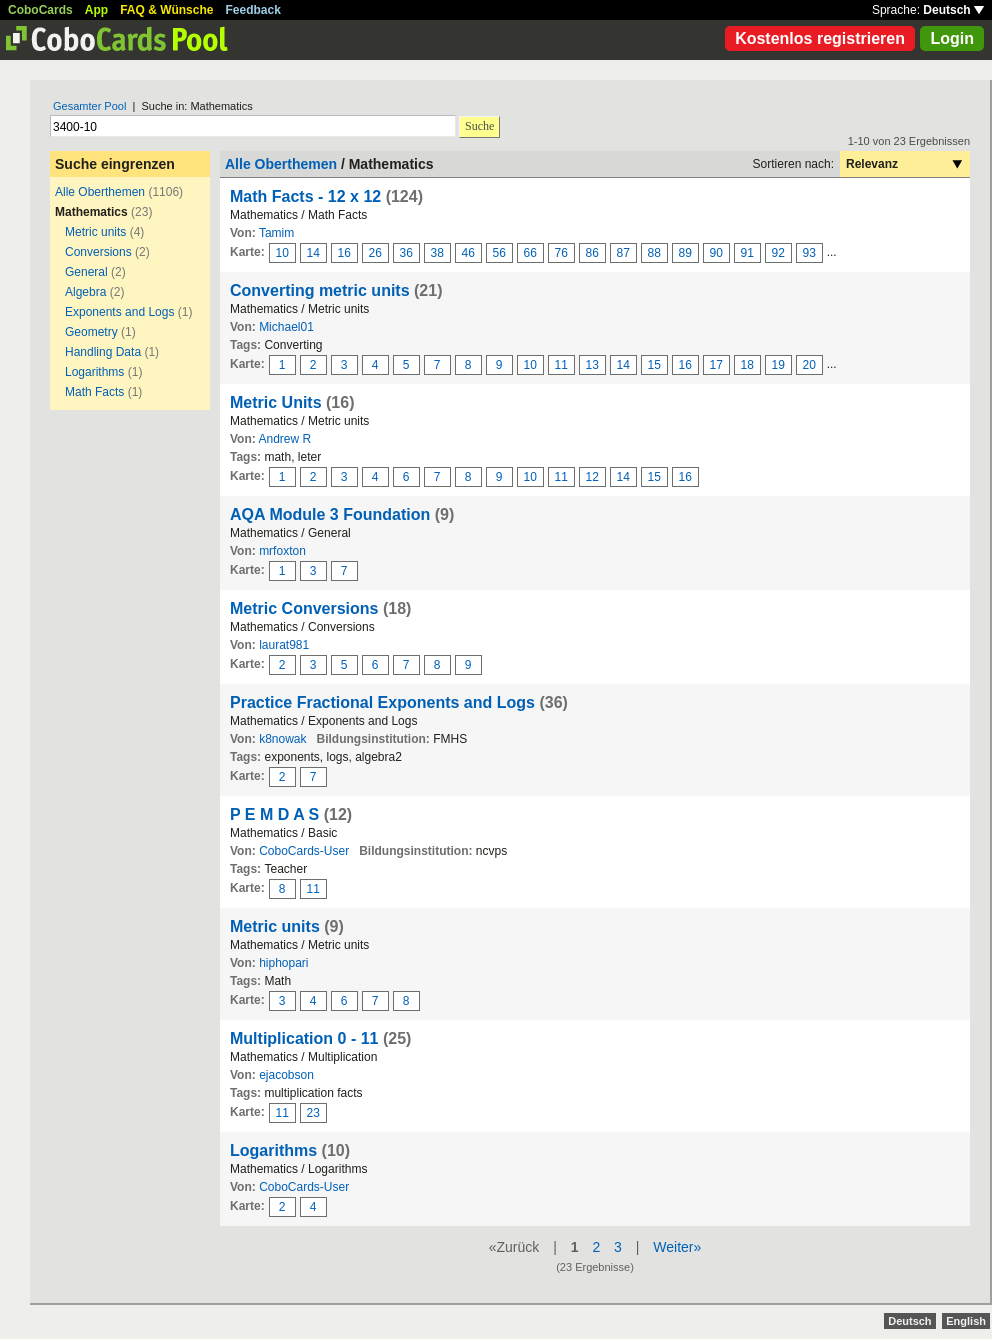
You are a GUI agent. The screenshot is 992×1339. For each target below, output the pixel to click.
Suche (479, 126)
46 (468, 253)
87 (623, 253)
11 (561, 365)
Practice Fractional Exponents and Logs (382, 702)
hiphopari (283, 963)
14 (313, 253)
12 (592, 477)
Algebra (85, 292)
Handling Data (103, 352)
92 (778, 253)
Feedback (253, 10)
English (966, 1321)
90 (716, 253)
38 (437, 253)
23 (313, 1113)
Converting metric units (320, 290)
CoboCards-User (304, 851)
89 (685, 253)
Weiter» (677, 1247)
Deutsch (953, 10)
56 (499, 253)
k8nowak (282, 739)
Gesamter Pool (89, 106)
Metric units (95, 232)
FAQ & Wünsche (166, 10)
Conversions (98, 252)
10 (282, 253)
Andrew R (284, 439)
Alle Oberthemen (100, 192)
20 (809, 365)
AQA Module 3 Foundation (330, 514)
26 (375, 253)
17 (716, 365)
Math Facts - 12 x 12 (305, 196)
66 (530, 253)
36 (406, 253)
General (86, 272)
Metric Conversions (304, 608)
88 (654, 253)
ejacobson (286, 1075)
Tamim (276, 233)
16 (344, 253)
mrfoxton (282, 551)
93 (809, 253)
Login (952, 38)
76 (561, 253)
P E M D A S (274, 814)
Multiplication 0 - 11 (304, 1038)
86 (592, 253)
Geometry (91, 332)
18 (747, 365)
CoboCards (40, 10)
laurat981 (284, 645)
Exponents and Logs (119, 312)
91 (747, 253)
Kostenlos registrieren (820, 38)
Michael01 (286, 327)
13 (592, 365)
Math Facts (94, 392)
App (96, 10)
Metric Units (276, 402)
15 (654, 365)
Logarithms (94, 372)
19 (778, 365)
